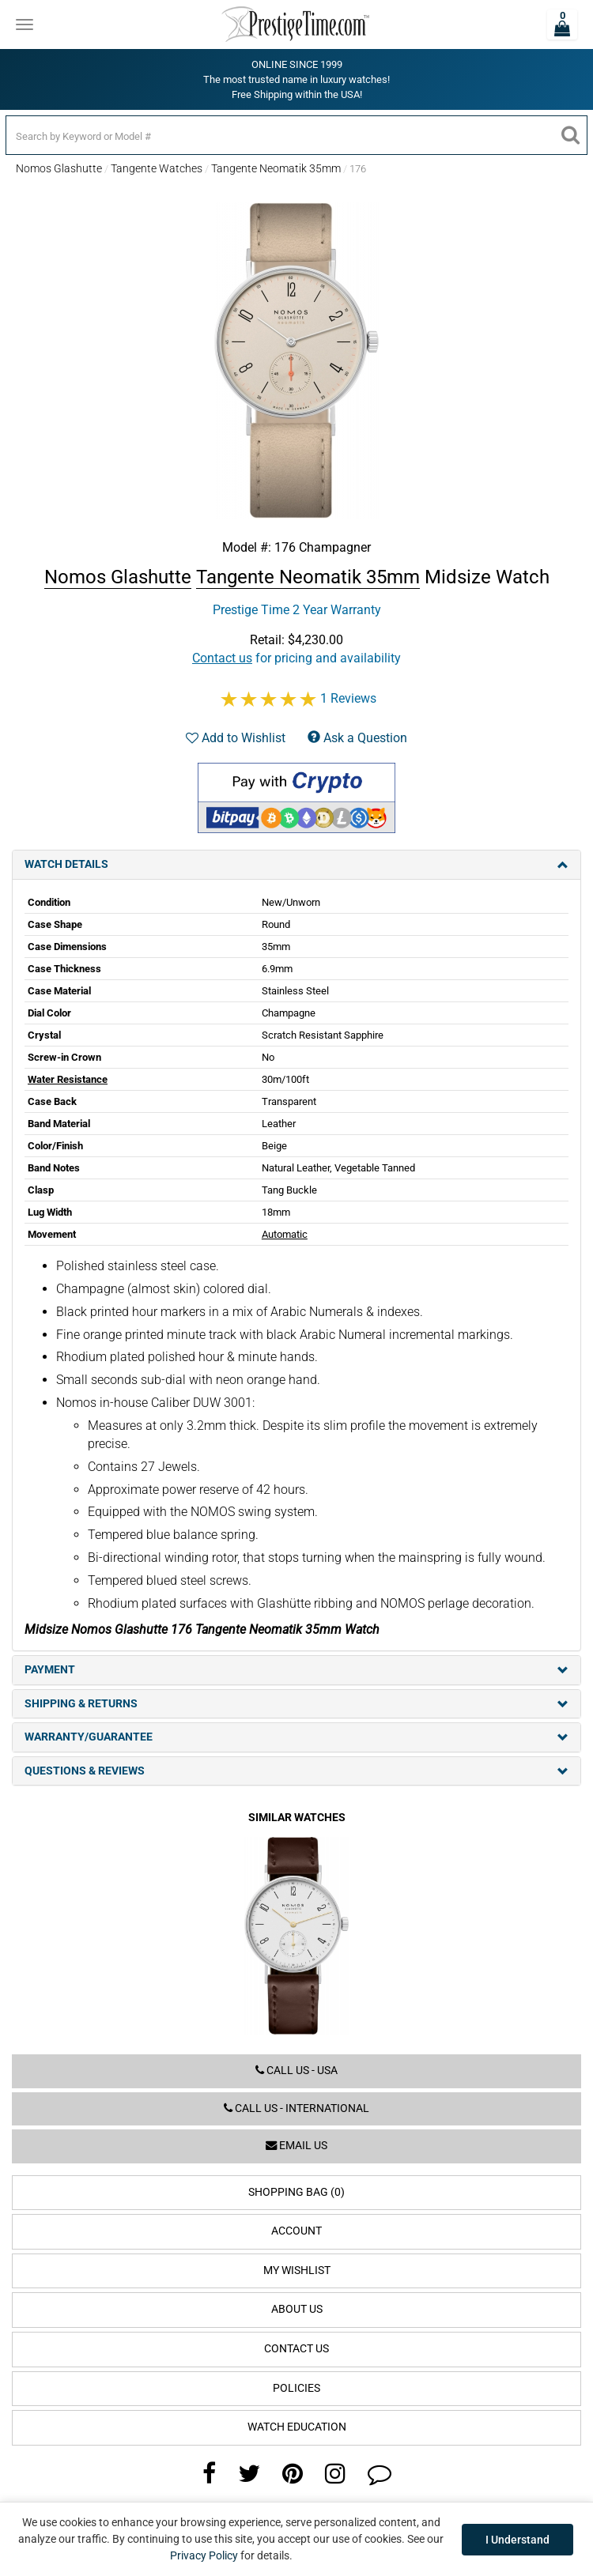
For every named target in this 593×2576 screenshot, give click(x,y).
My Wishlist (296, 2270)
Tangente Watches (156, 168)
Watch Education (296, 2427)
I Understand (517, 2539)
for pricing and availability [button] (296, 658)
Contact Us (296, 2348)
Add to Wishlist (235, 737)
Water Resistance (68, 1079)
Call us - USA (296, 2070)
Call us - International (296, 2108)
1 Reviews (348, 698)
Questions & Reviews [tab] (296, 1771)
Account (296, 2231)
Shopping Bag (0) (296, 2192)
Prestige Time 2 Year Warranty (297, 609)
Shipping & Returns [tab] (296, 1704)
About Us (297, 2309)
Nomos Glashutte (59, 168)
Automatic (285, 1234)
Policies (296, 2388)
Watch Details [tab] (296, 864)
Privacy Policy (204, 2555)
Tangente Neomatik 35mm (276, 168)
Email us (296, 2145)
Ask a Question (357, 737)
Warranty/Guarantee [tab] (296, 1737)
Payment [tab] (296, 1670)
